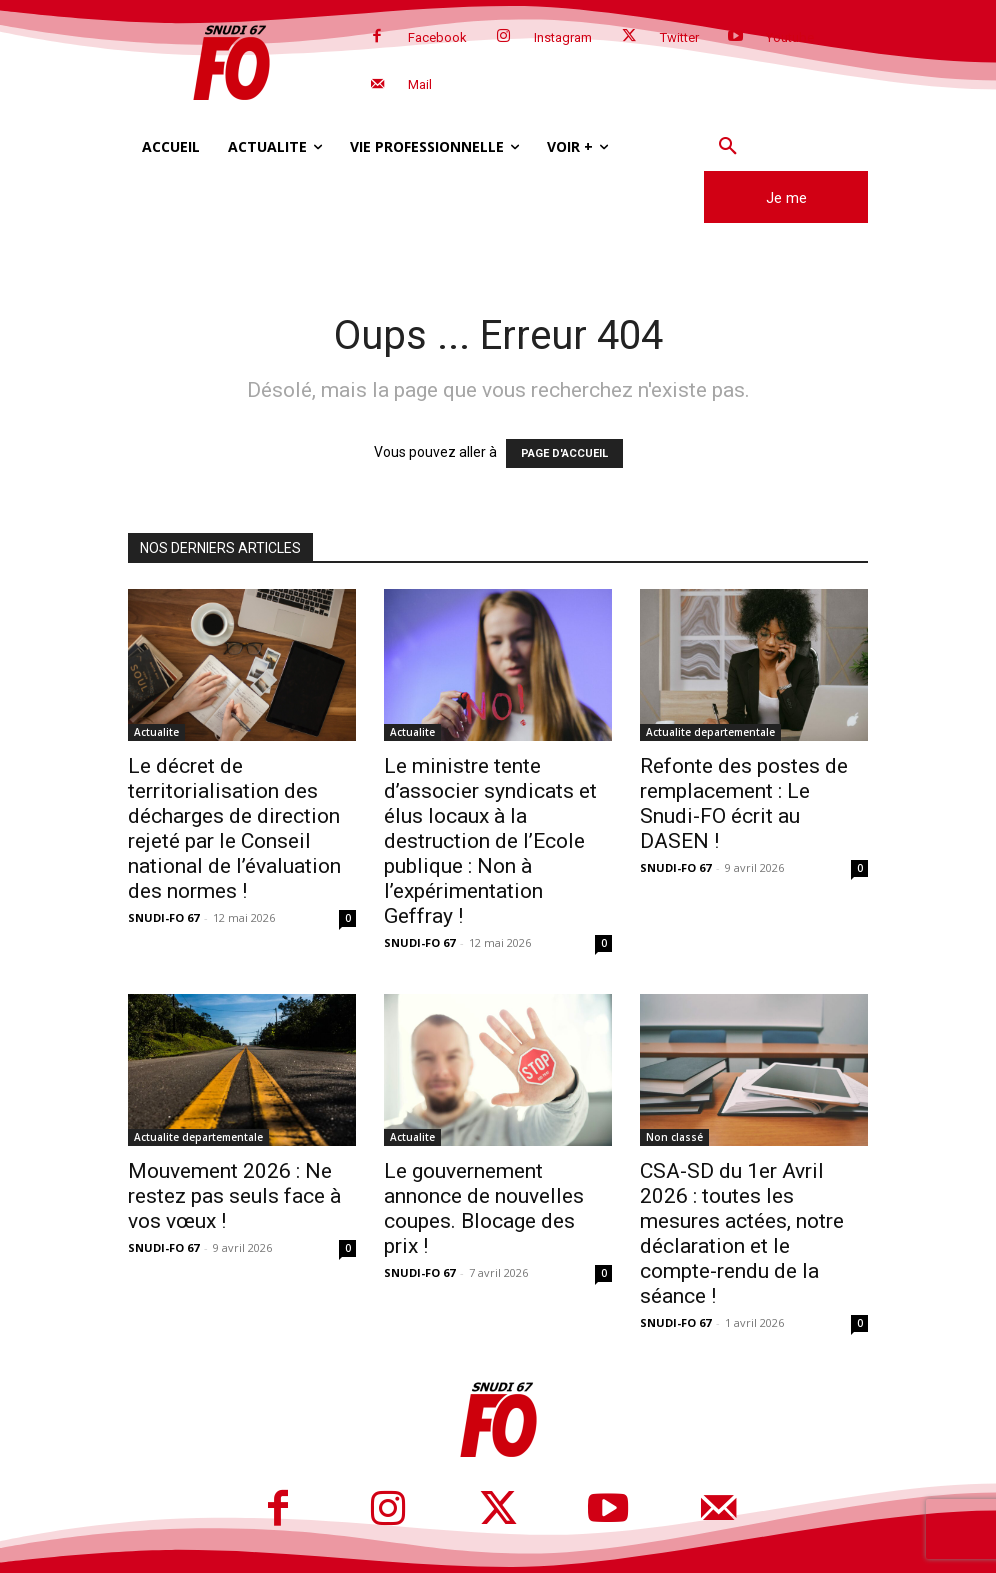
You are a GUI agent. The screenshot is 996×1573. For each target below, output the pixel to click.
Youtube (790, 37)
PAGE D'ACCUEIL (564, 453)
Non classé (674, 1137)
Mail (420, 84)
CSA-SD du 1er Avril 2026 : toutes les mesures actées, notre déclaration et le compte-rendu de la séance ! (742, 1233)
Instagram (563, 37)
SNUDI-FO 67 (163, 917)
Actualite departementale (710, 732)
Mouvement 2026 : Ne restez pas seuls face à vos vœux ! (234, 1196)
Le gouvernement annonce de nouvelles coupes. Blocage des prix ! (484, 1208)
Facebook (437, 37)
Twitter (679, 37)
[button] (728, 147)
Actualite (156, 732)
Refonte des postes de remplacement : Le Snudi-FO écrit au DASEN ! (744, 803)
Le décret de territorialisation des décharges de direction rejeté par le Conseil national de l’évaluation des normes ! (234, 828)
